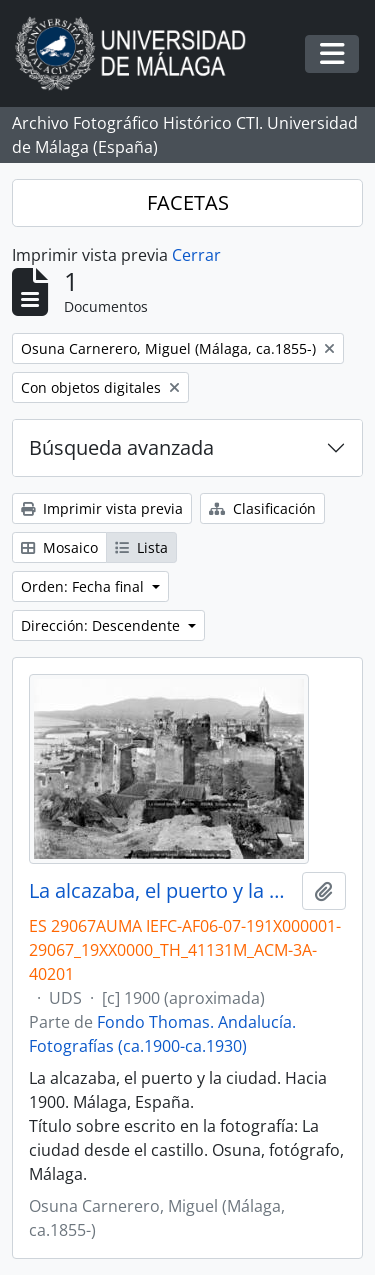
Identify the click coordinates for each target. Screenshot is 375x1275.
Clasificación (262, 508)
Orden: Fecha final (84, 586)
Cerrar (196, 255)
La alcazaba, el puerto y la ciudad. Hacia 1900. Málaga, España (161, 891)
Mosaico (59, 547)
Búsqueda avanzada (121, 447)
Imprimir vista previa (102, 508)
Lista (141, 547)
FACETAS (188, 202)
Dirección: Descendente (102, 625)
